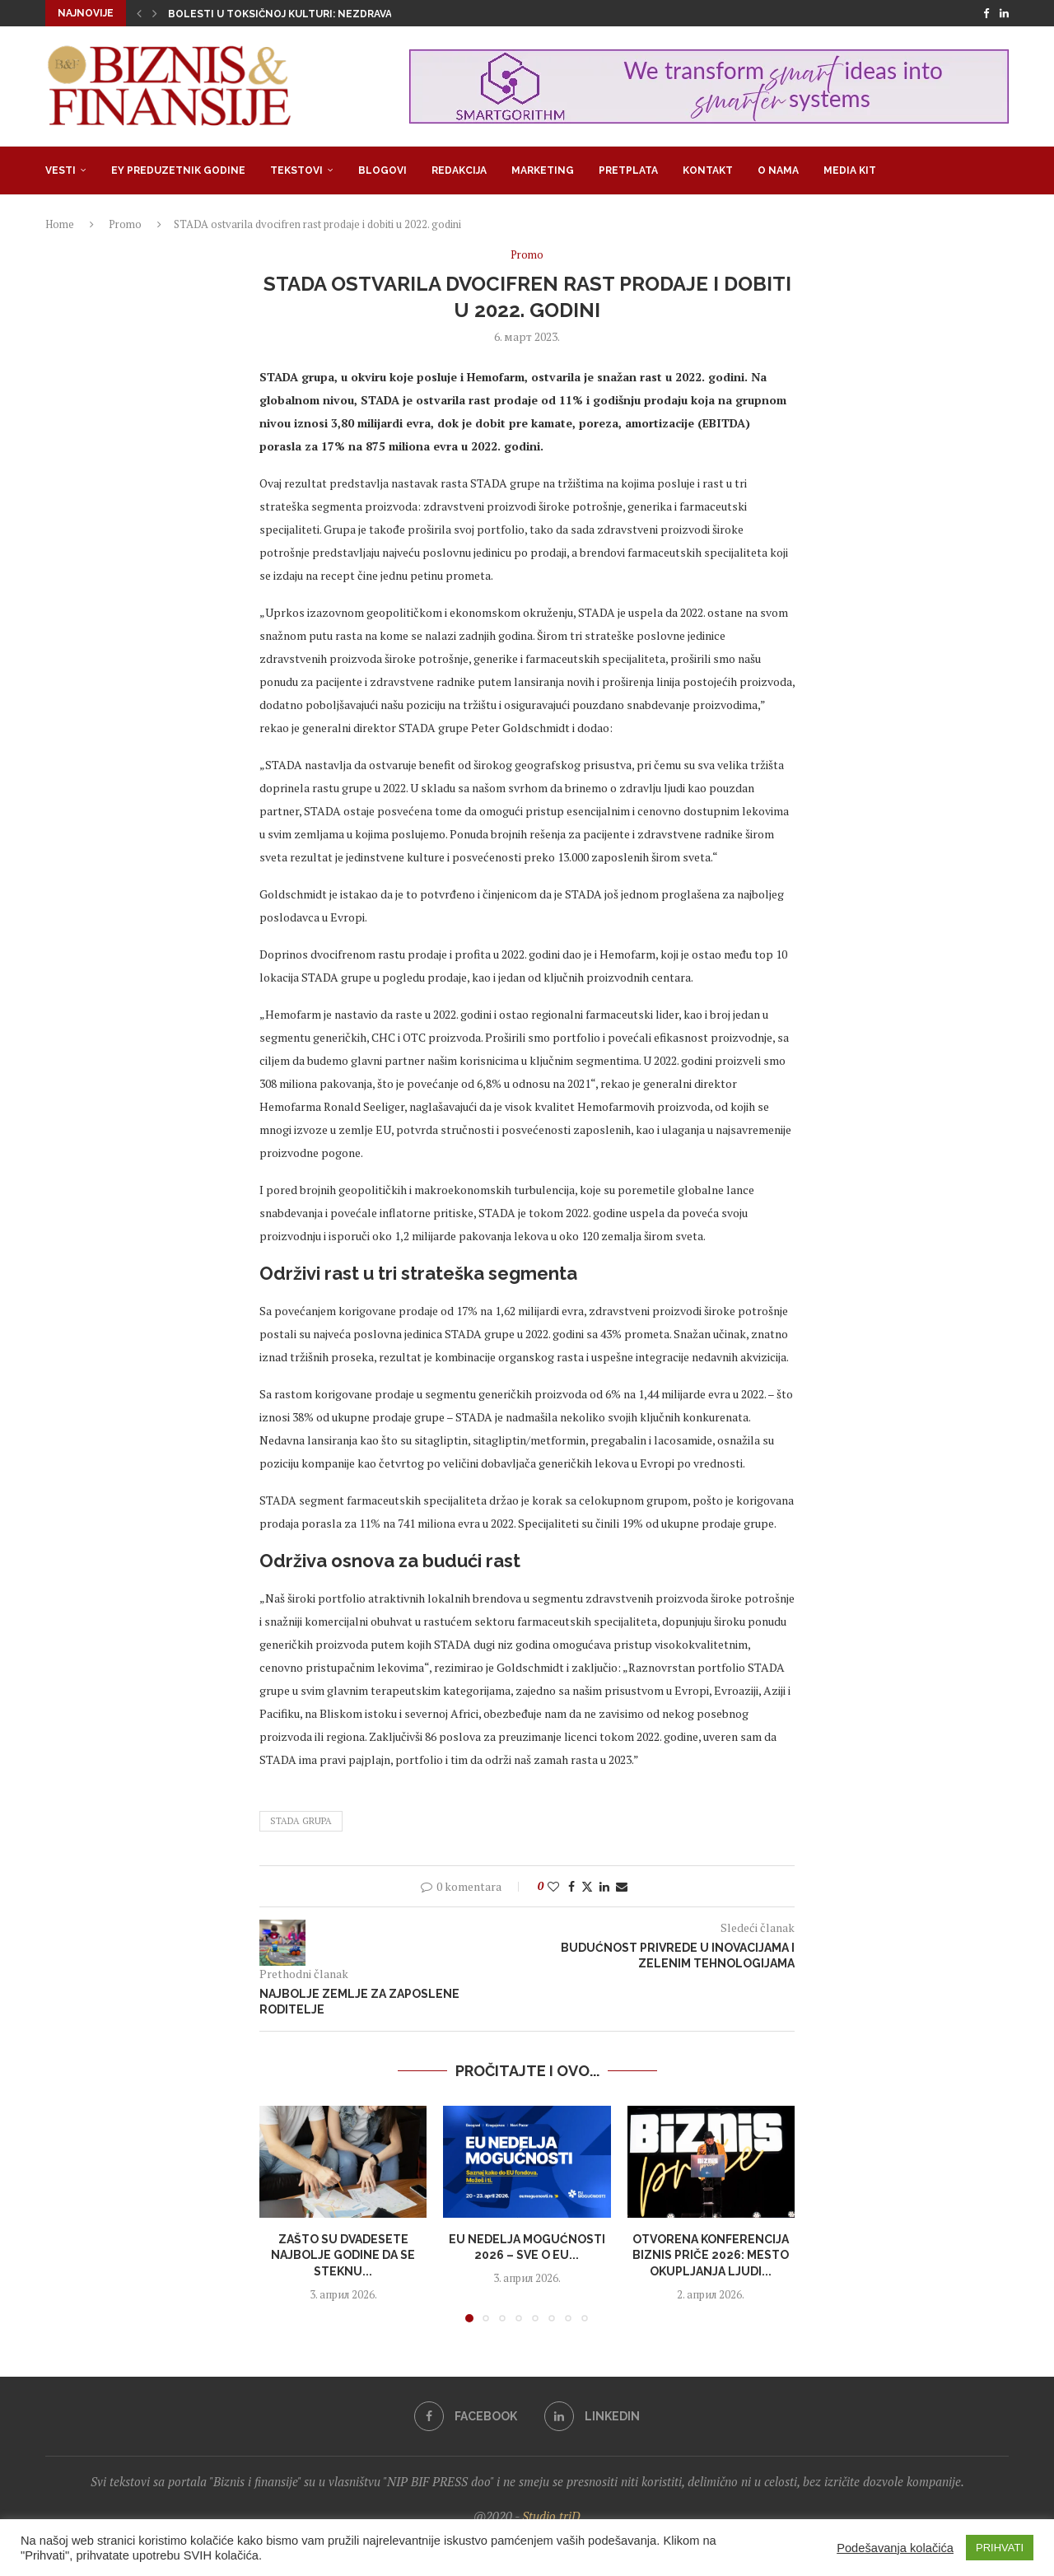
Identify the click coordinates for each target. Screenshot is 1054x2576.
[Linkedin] (1004, 13)
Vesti (60, 170)
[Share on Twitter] (587, 1886)
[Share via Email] (621, 1886)
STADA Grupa (301, 1821)
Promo (125, 224)
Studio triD (551, 2516)
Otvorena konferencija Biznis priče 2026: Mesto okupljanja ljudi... (710, 2255)
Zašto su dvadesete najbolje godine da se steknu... (343, 2255)
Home (59, 224)
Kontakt (708, 170)
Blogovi (382, 170)
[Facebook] (986, 13)
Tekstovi (296, 170)
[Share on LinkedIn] (604, 1886)
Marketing (542, 170)
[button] (139, 13)
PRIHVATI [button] (1000, 2547)
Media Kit (849, 170)
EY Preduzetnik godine (178, 170)
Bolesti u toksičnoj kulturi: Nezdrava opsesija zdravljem (337, 14)
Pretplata (628, 170)
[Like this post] (553, 1886)
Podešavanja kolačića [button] (895, 2548)
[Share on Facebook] (571, 1886)
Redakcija (459, 170)
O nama (778, 170)
